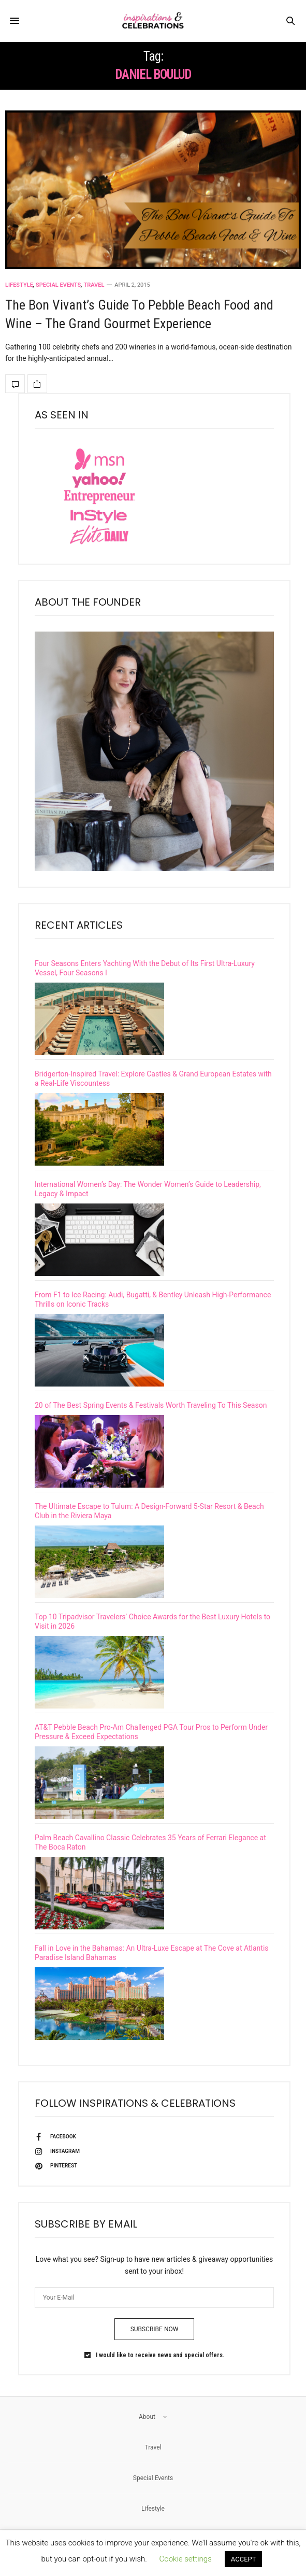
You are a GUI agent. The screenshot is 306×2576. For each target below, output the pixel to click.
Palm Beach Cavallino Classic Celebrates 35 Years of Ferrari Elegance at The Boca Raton (150, 1842)
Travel (93, 285)
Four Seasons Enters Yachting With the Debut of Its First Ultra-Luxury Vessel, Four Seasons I (145, 968)
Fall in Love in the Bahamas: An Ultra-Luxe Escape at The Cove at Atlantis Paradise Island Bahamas (152, 1953)
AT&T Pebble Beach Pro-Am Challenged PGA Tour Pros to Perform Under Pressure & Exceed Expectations (151, 1732)
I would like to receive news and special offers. (160, 2355)
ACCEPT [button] (243, 2559)
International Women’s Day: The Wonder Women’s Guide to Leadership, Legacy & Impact (148, 1189)
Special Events (58, 285)
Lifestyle (19, 285)
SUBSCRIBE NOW (154, 2329)
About (153, 2416)
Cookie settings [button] (185, 2559)
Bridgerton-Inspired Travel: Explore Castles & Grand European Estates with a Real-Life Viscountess (153, 1078)
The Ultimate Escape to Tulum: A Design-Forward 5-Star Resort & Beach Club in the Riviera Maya (149, 1511)
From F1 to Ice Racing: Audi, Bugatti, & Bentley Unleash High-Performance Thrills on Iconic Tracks (153, 1299)
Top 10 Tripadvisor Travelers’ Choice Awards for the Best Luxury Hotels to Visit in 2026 (152, 1621)
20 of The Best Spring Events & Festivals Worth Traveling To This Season (151, 1405)
